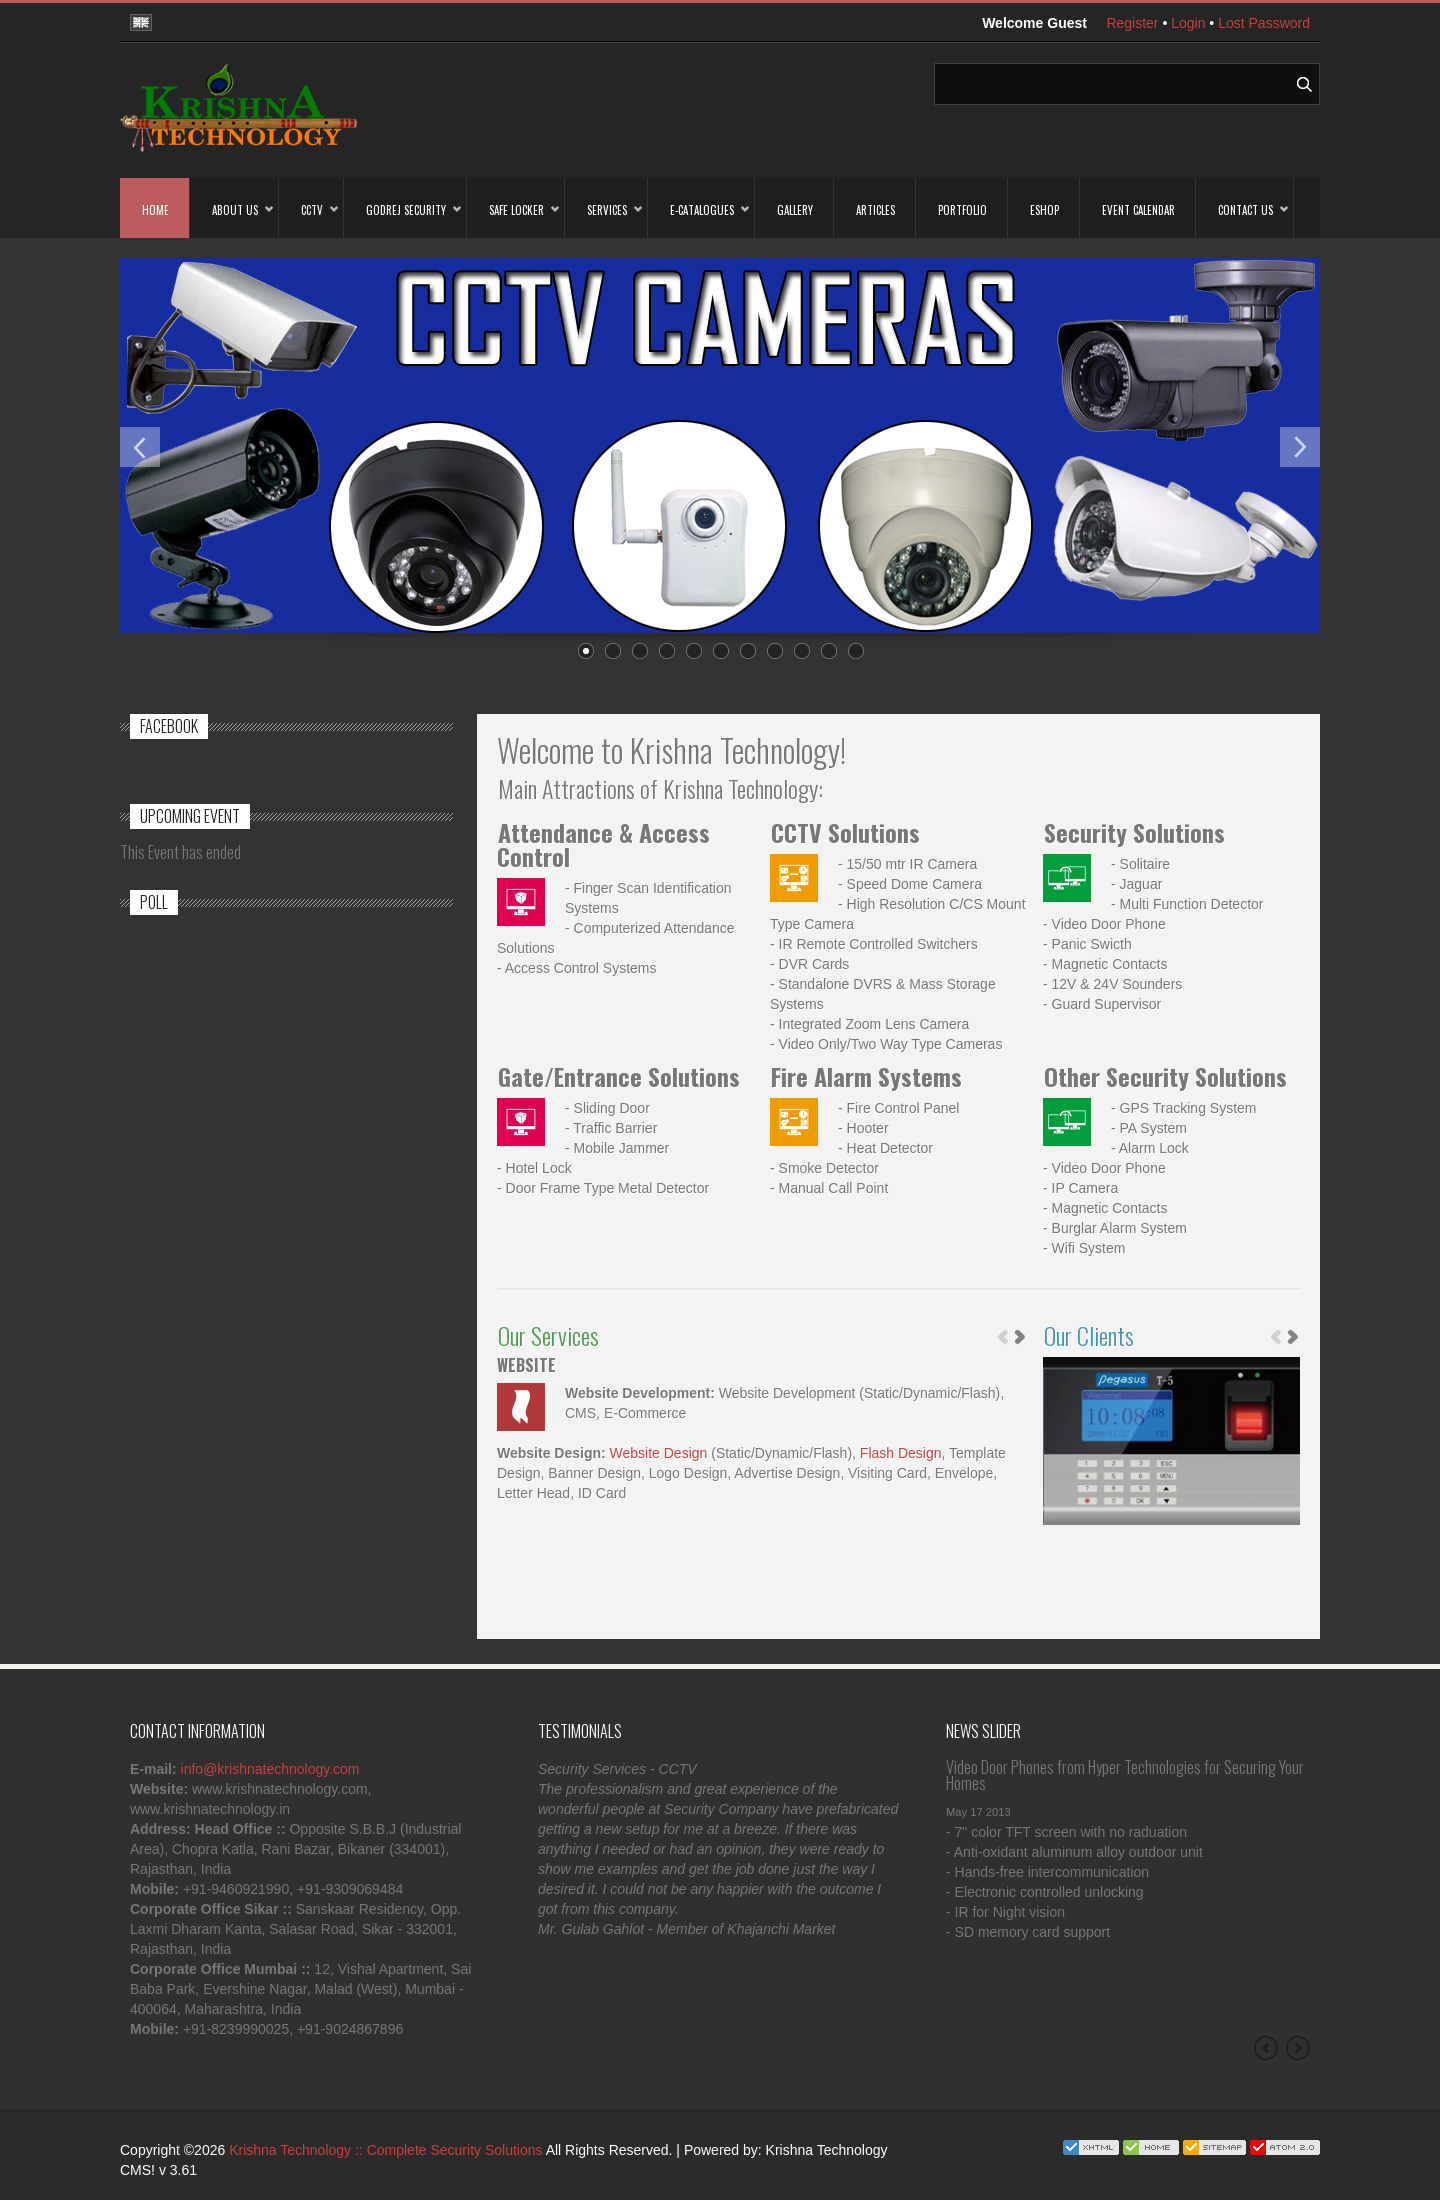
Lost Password (1264, 23)
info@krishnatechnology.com (270, 1769)
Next (1300, 447)
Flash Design (901, 1453)
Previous (140, 447)
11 (855, 652)
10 (828, 652)
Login (1188, 23)
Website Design (659, 1453)
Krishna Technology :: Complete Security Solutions (385, 2150)
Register (1132, 23)
